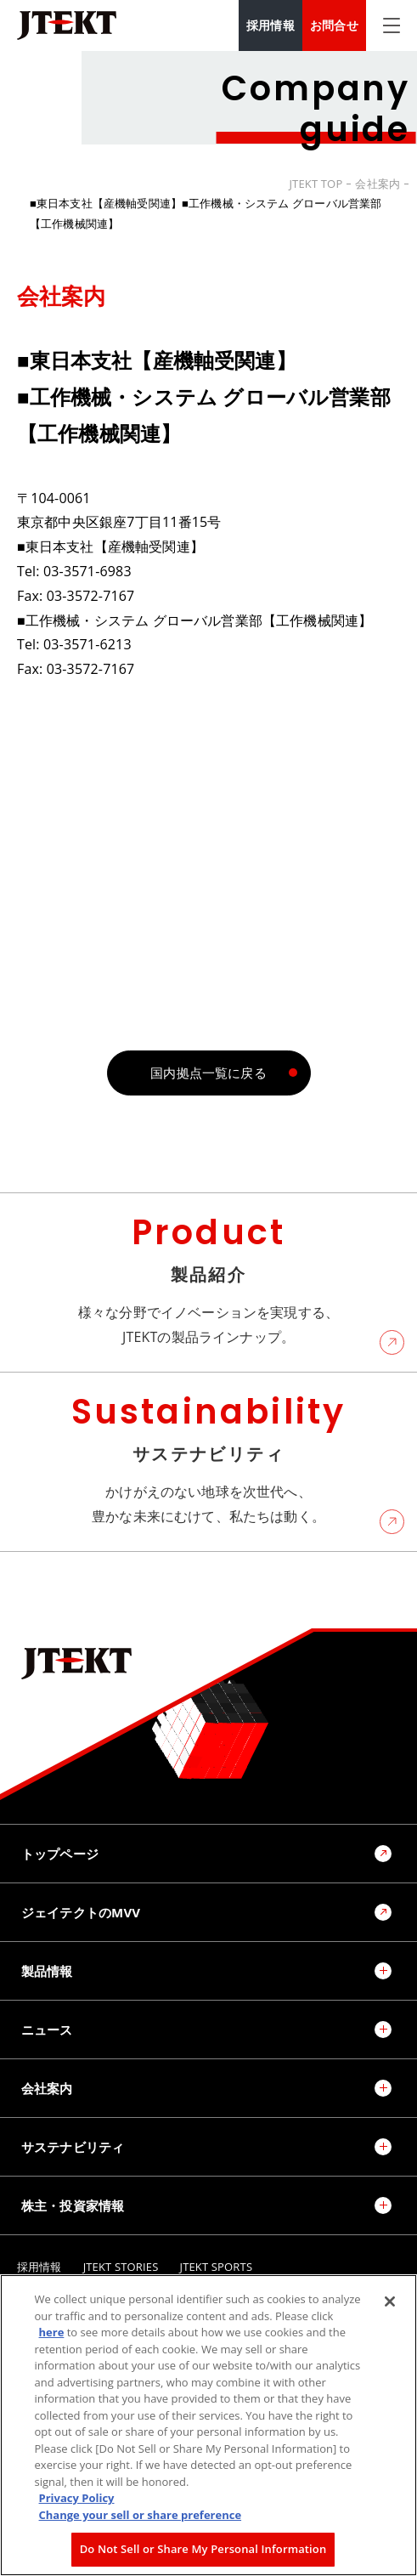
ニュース (47, 2029)
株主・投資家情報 (72, 2205)
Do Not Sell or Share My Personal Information (203, 2548)
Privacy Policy (77, 2497)
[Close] (390, 2301)
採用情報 (270, 25)
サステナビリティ (72, 2146)
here (52, 2332)
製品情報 (47, 1970)
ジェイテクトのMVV (80, 1912)
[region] (208, 2425)
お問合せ (334, 25)
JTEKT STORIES (121, 2267)
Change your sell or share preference (140, 2514)
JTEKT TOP (315, 183)
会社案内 (377, 183)
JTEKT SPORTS (216, 2267)
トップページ (60, 1853)
